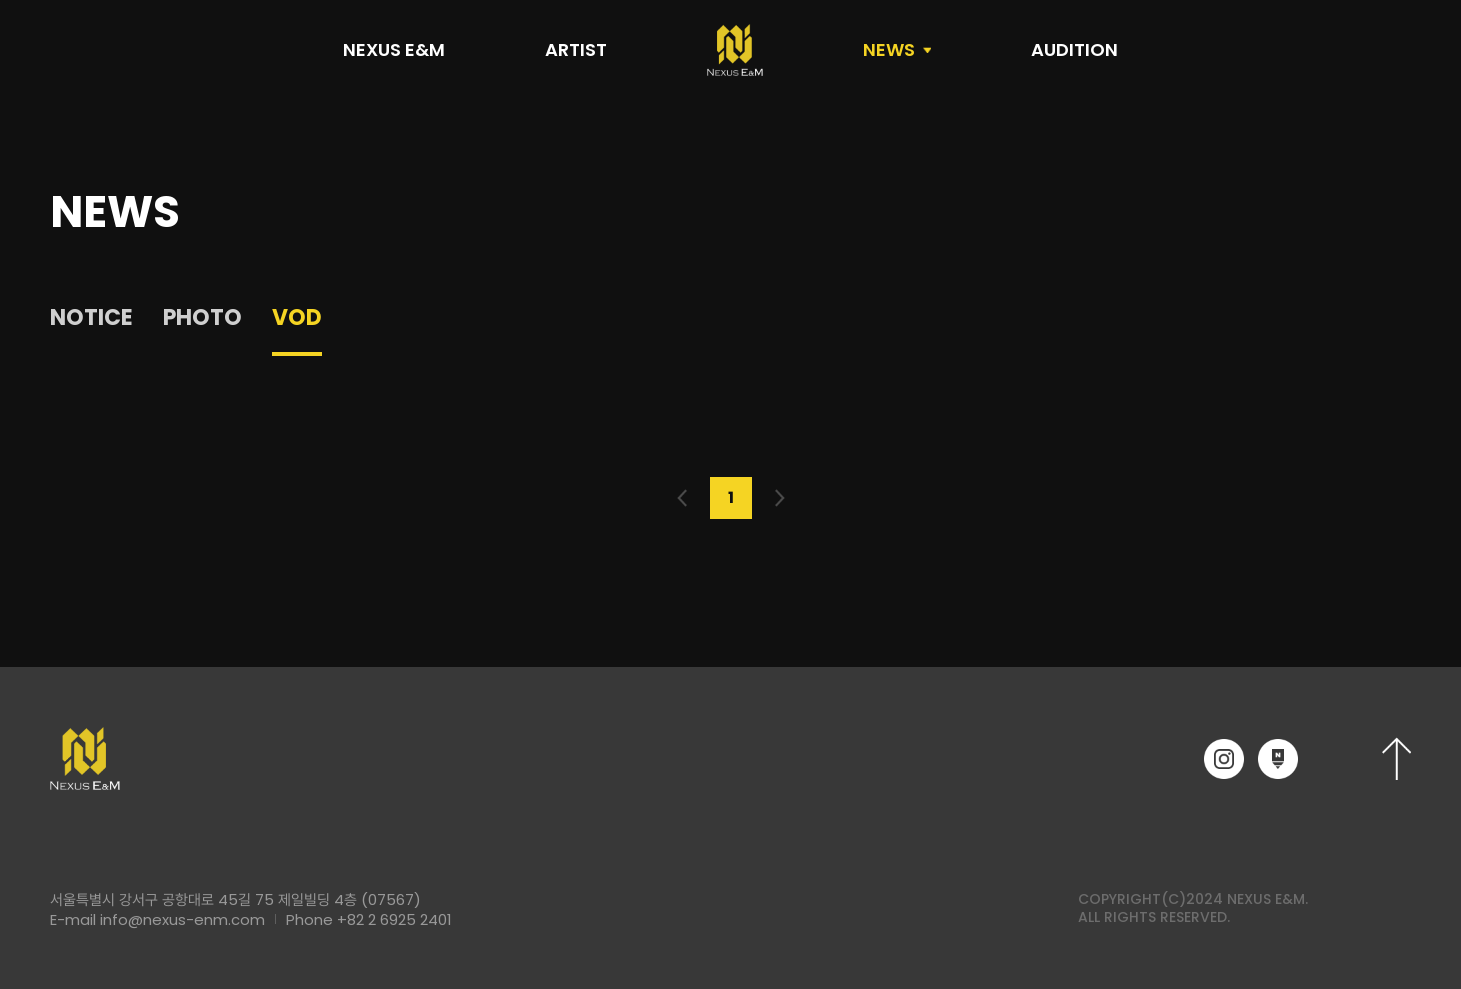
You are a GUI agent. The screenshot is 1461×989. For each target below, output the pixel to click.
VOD (297, 317)
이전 (683, 498)
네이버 (1278, 759)
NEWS (889, 49)
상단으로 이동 (1396, 758)
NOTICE (91, 317)
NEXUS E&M (394, 49)
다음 (779, 498)
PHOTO (202, 317)
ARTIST (576, 49)
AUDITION (1074, 49)
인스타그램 (1224, 759)
